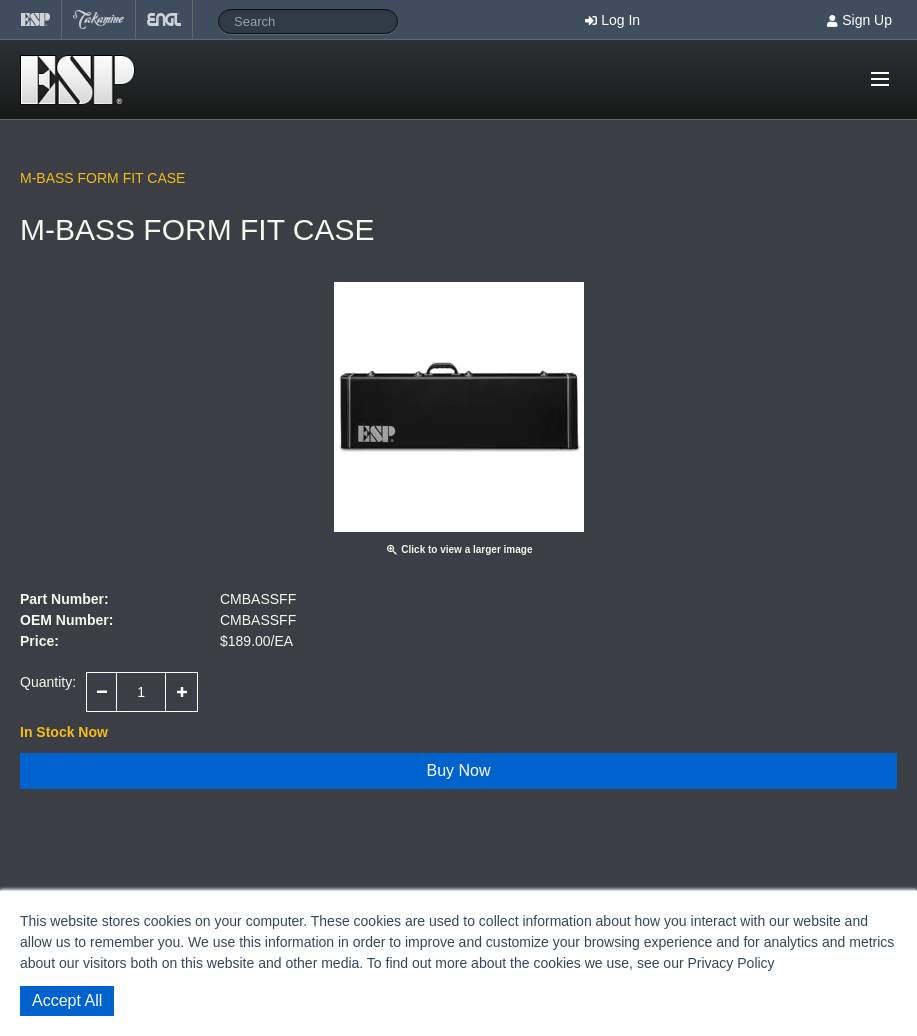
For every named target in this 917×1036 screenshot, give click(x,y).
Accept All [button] (67, 1000)
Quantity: (48, 682)
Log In (620, 20)
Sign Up (867, 20)
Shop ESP (83, 80)
